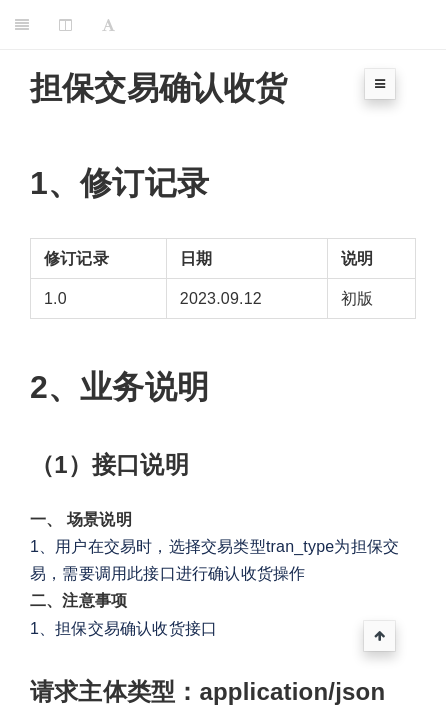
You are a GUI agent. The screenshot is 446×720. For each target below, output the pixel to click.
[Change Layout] (65, 25)
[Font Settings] (108, 25)
